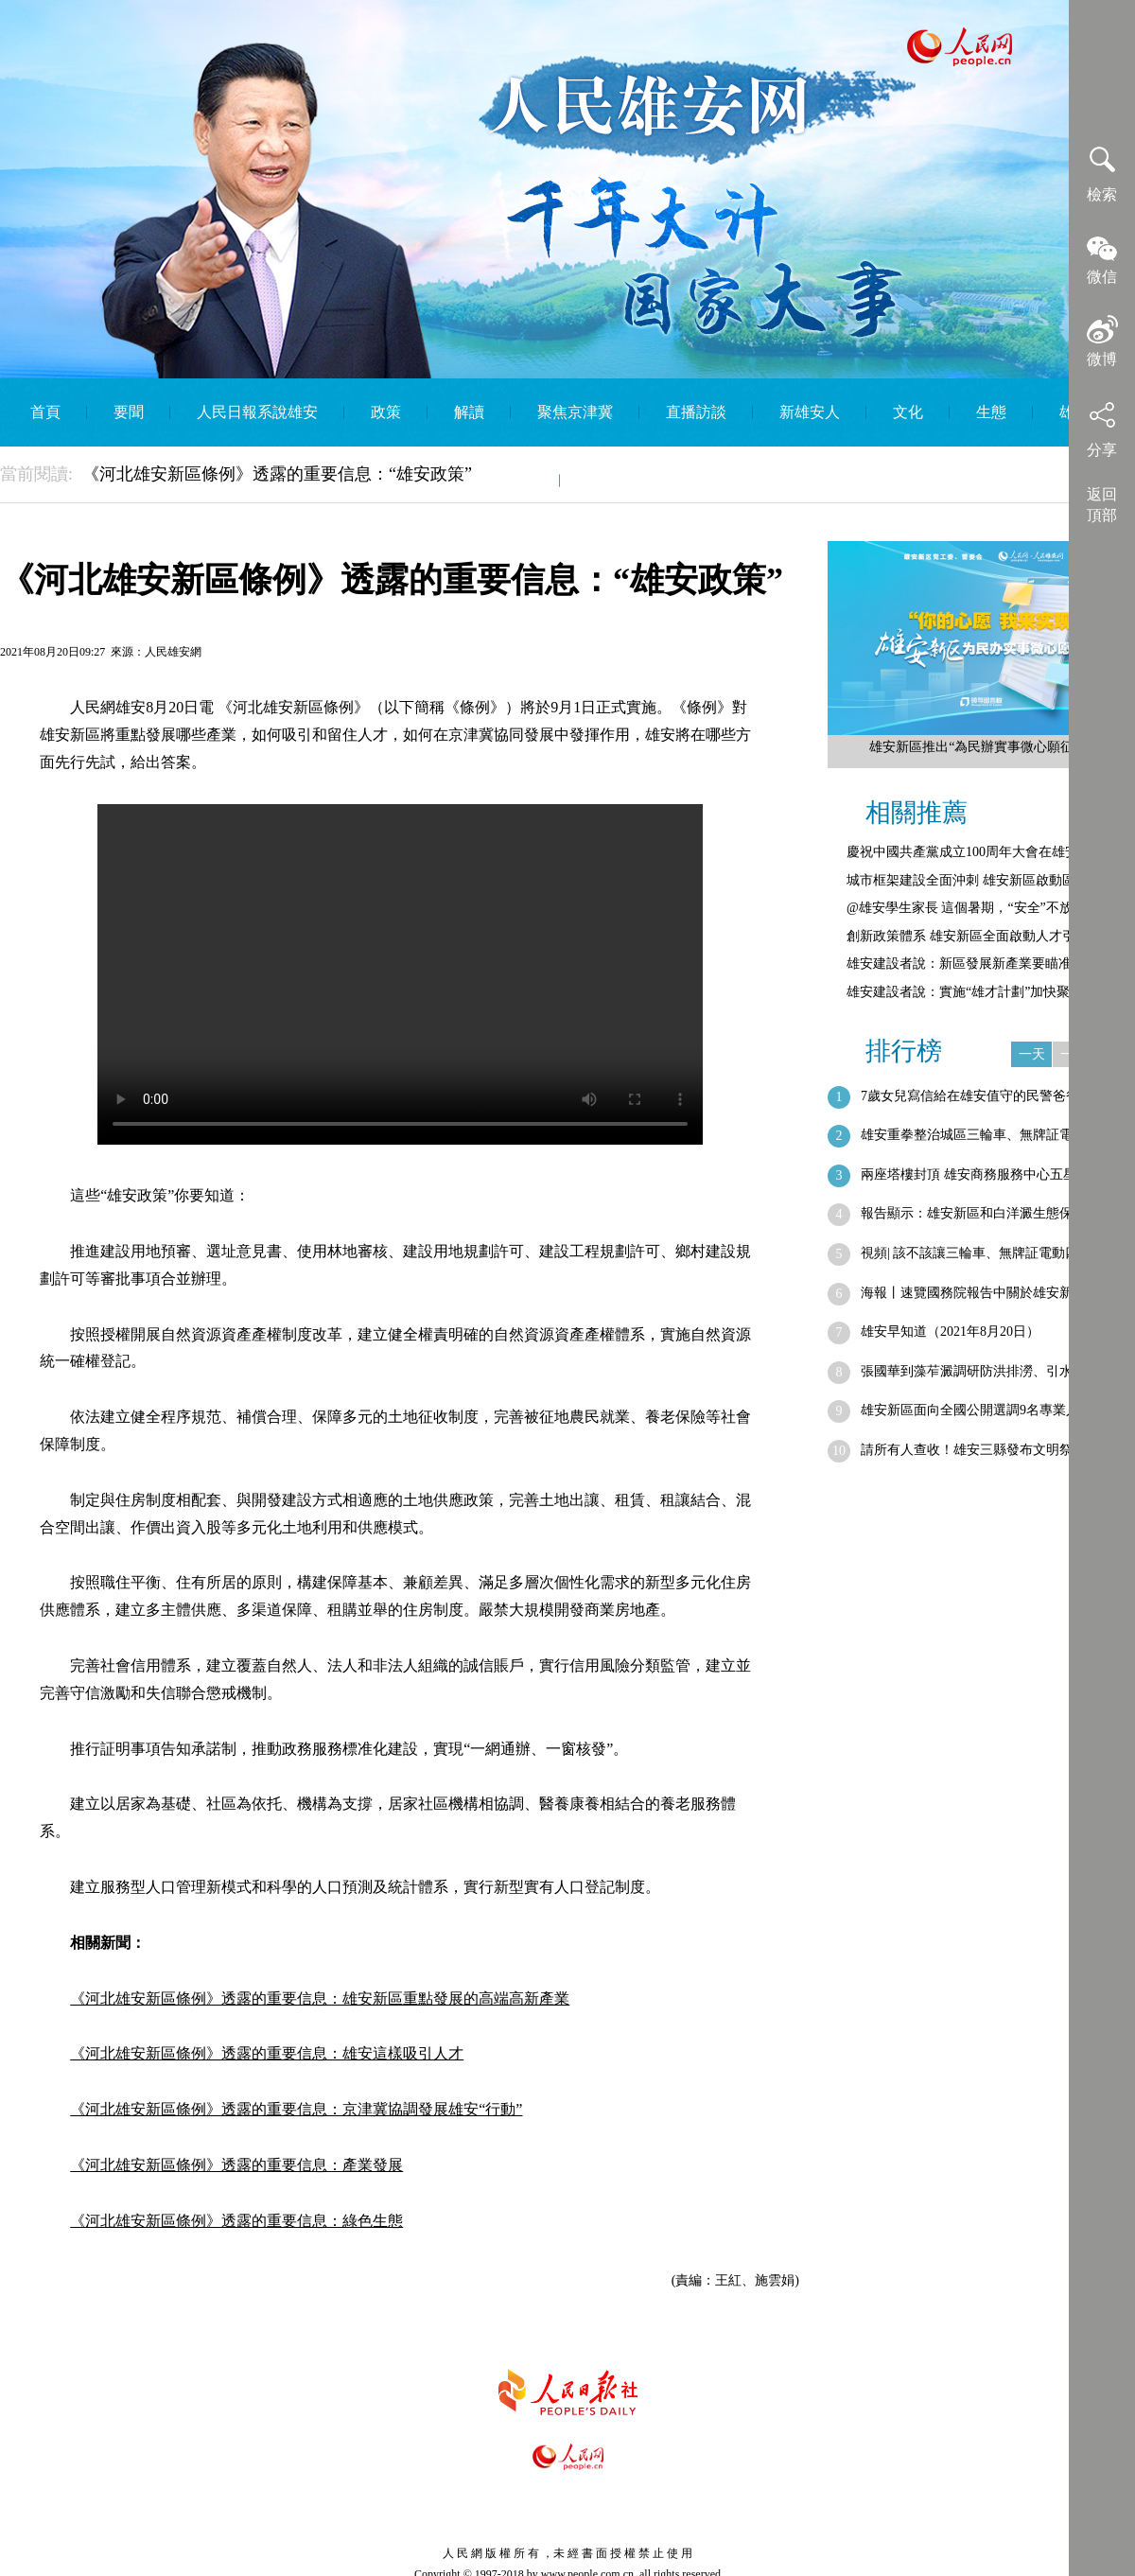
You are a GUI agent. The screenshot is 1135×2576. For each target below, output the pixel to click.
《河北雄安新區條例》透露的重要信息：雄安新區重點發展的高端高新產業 (319, 1998)
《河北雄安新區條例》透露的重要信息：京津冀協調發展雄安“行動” (296, 2109)
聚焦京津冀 (575, 412)
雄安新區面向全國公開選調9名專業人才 (976, 1410)
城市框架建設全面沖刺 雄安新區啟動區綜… (974, 880)
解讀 (469, 412)
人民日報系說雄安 (257, 412)
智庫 (518, 480)
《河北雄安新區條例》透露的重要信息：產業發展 (236, 2165)
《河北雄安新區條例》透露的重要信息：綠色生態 (236, 2221)
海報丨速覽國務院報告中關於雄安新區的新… (993, 1293)
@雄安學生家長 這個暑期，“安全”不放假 (966, 908)
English (609, 480)
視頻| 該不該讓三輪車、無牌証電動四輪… (983, 1253)
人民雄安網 (173, 651)
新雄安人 (809, 412)
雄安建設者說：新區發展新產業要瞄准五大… (979, 963)
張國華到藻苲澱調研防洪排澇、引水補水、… (993, 1371)
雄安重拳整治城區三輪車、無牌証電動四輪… (993, 1135)
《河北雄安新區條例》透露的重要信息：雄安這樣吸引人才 (266, 2053)
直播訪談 (696, 412)
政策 (386, 412)
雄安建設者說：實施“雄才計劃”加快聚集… (971, 992)
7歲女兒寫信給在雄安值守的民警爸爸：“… (986, 1096)
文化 (908, 412)
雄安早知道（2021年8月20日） (950, 1331)
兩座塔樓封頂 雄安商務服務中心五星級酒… (988, 1174)
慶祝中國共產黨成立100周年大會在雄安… (969, 852)
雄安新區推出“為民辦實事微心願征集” (980, 747)
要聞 (129, 412)
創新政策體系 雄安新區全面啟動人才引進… (974, 936)
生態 (991, 412)
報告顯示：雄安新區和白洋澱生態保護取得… (993, 1213)
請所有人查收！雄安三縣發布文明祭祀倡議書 (993, 1450)
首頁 (45, 412)
